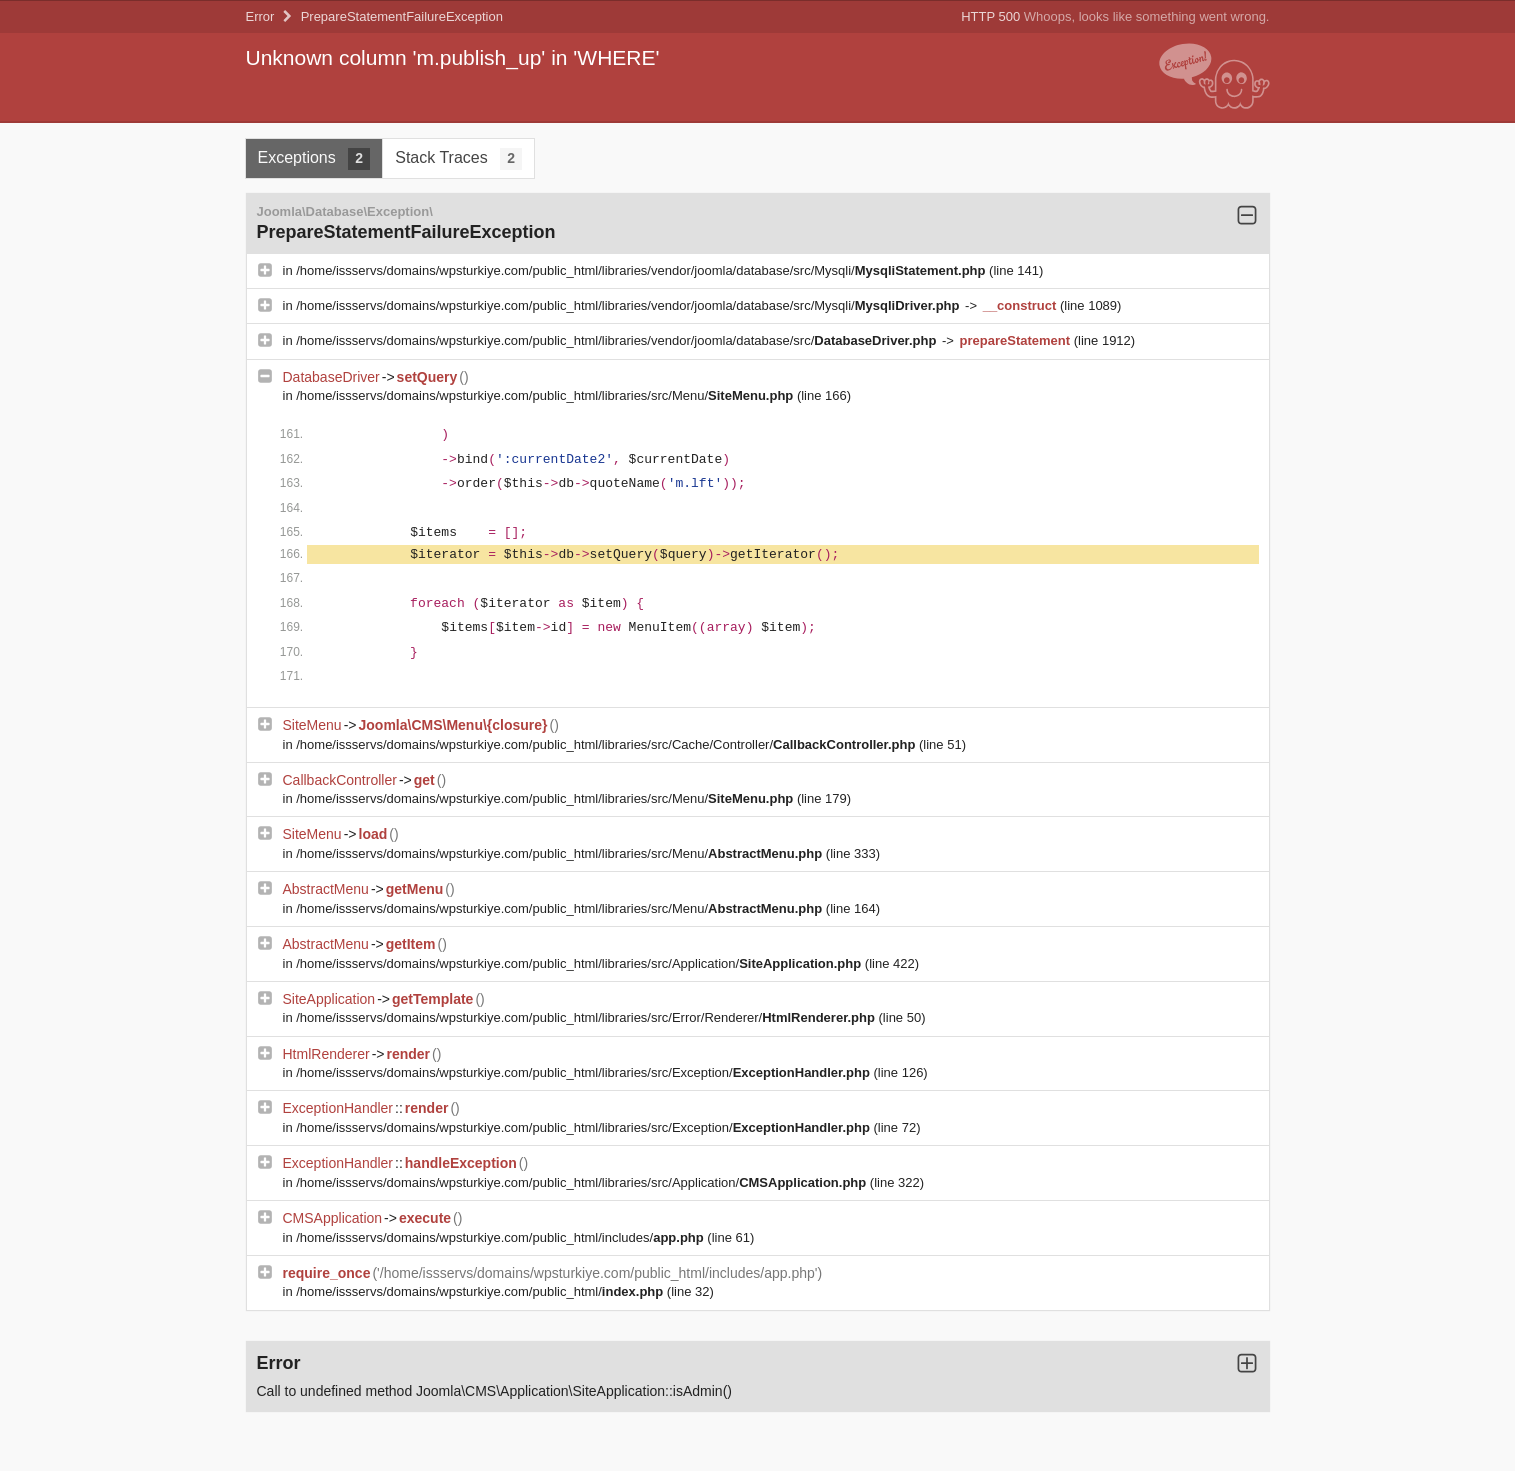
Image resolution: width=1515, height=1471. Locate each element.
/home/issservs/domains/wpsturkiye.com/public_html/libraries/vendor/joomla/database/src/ (618, 340)
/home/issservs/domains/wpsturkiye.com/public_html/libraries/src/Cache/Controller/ (607, 744)
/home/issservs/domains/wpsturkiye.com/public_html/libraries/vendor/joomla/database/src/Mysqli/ (642, 270)
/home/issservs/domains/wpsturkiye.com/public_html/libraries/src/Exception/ (584, 1072)
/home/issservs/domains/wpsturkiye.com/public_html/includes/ (501, 1237)
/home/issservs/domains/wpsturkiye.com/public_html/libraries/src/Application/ (580, 963)
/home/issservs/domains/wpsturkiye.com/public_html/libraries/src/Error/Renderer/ (587, 1017)
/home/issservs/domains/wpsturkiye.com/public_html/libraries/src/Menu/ (546, 395)
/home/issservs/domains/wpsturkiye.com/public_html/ (481, 1291)
